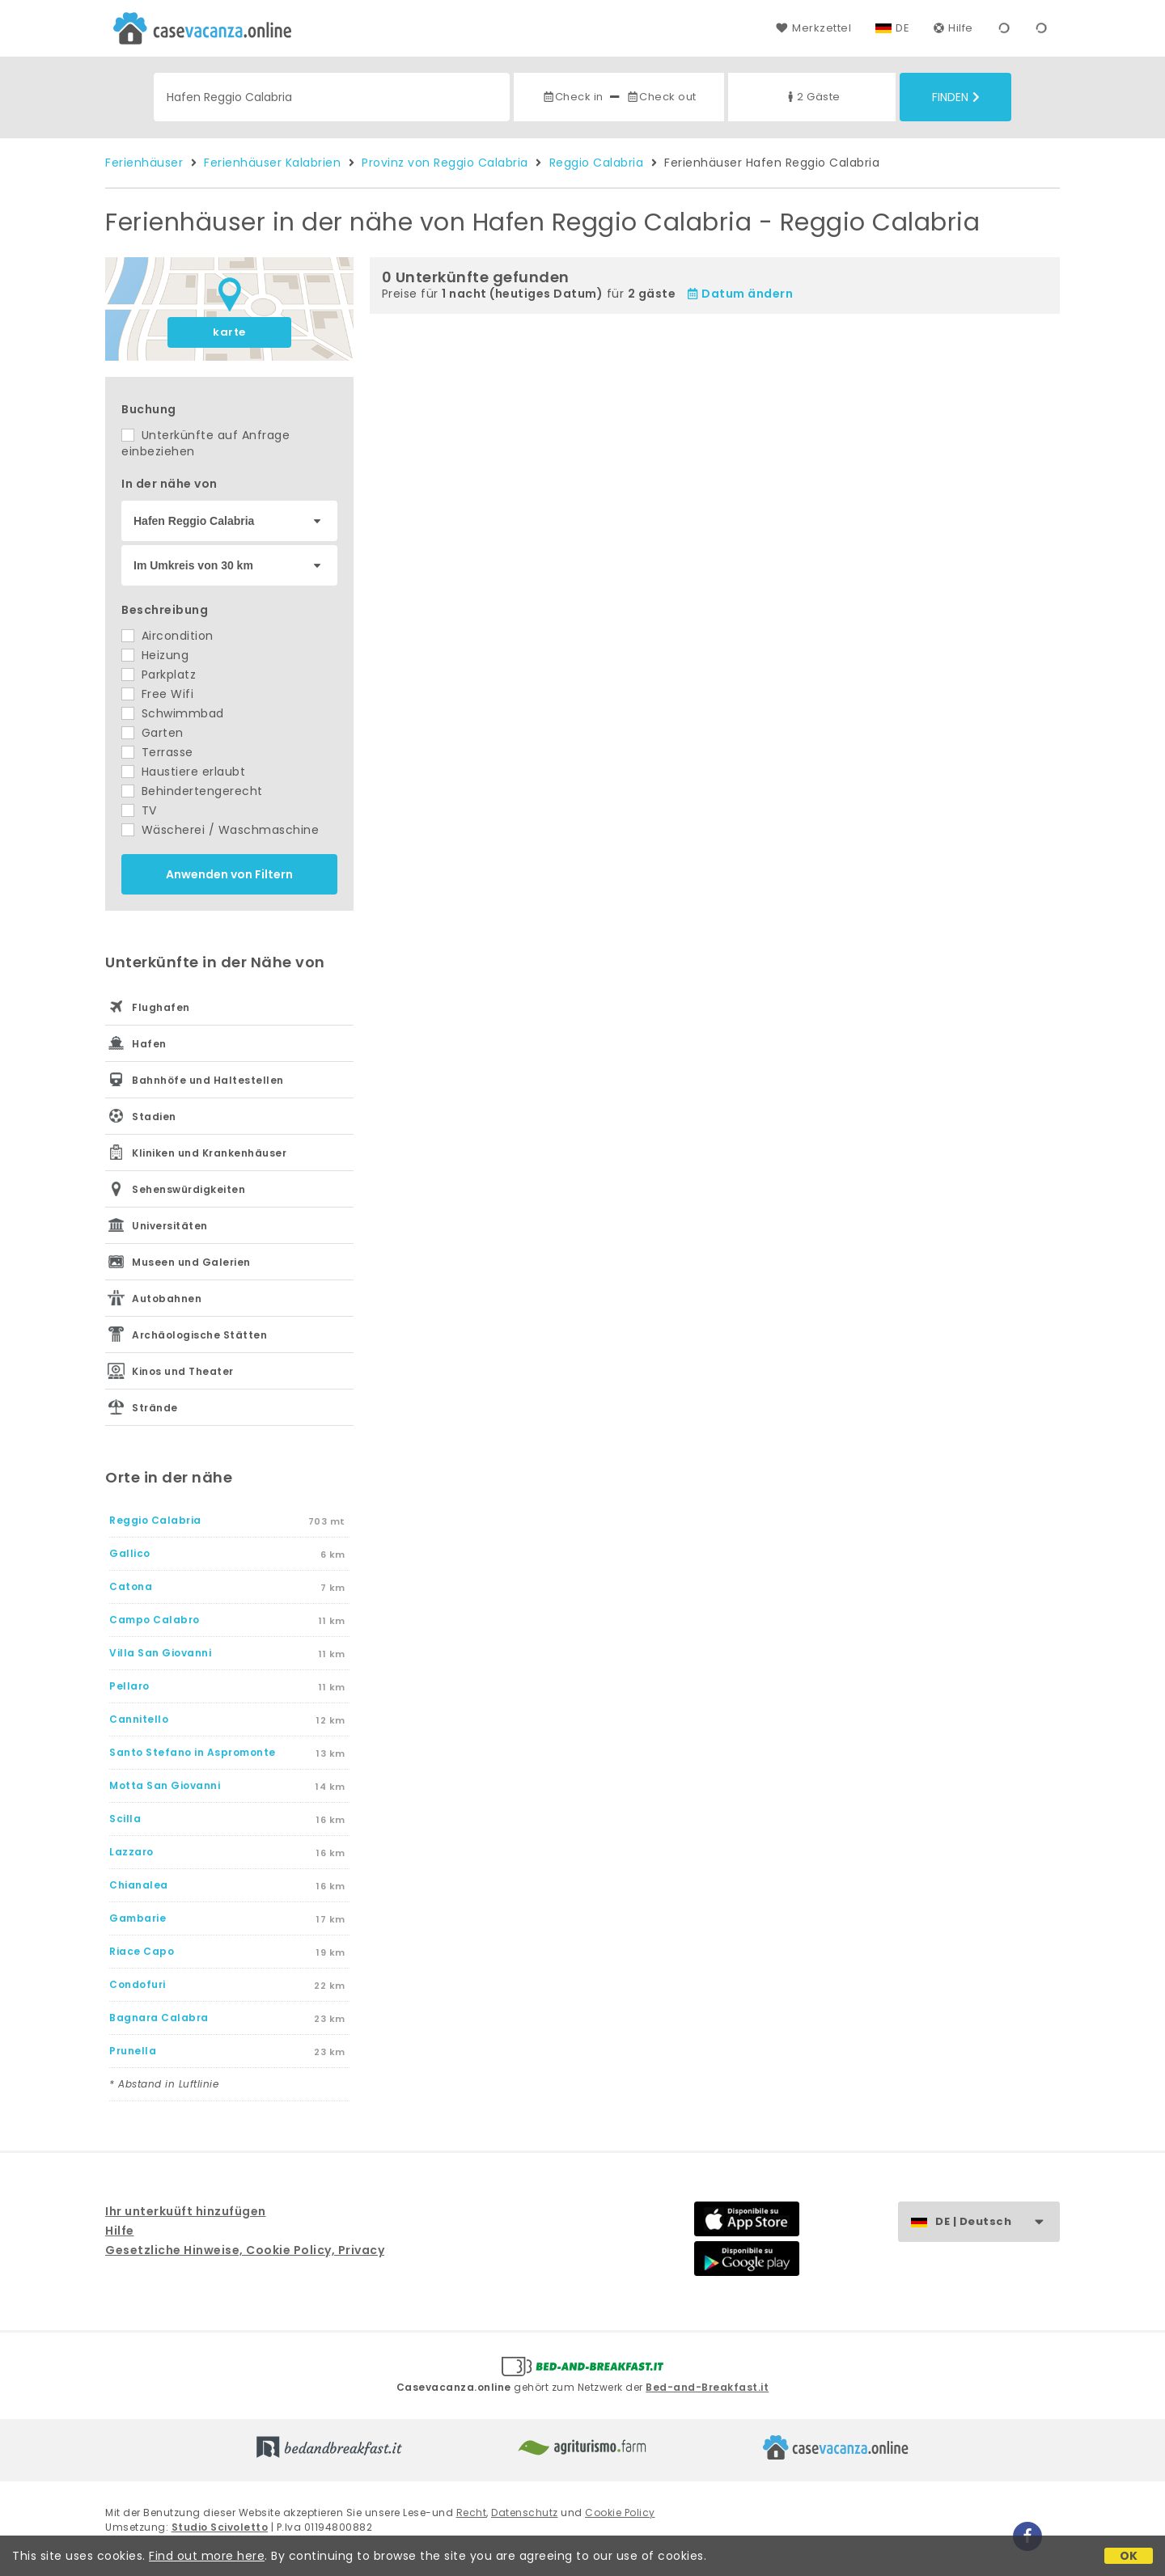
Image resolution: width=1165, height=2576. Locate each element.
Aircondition (167, 636)
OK (1129, 2556)
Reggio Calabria (596, 162)
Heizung (155, 655)
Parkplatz (158, 674)
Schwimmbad (172, 713)
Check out (661, 96)
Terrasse (157, 752)
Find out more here (207, 2556)
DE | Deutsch (997, 2222)
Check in (573, 96)
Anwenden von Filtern (229, 874)
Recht (471, 2512)
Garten (152, 733)
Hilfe (953, 28)
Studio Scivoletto (220, 2527)
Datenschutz (524, 2512)
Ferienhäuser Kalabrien (272, 162)
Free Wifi (157, 694)
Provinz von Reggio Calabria (445, 162)
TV (139, 810)
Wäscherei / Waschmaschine (220, 830)
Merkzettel (813, 28)
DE (902, 28)
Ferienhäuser (144, 162)
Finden (956, 97)
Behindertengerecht (192, 791)
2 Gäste (812, 96)
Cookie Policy (620, 2512)
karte (229, 332)
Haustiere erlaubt (183, 771)
